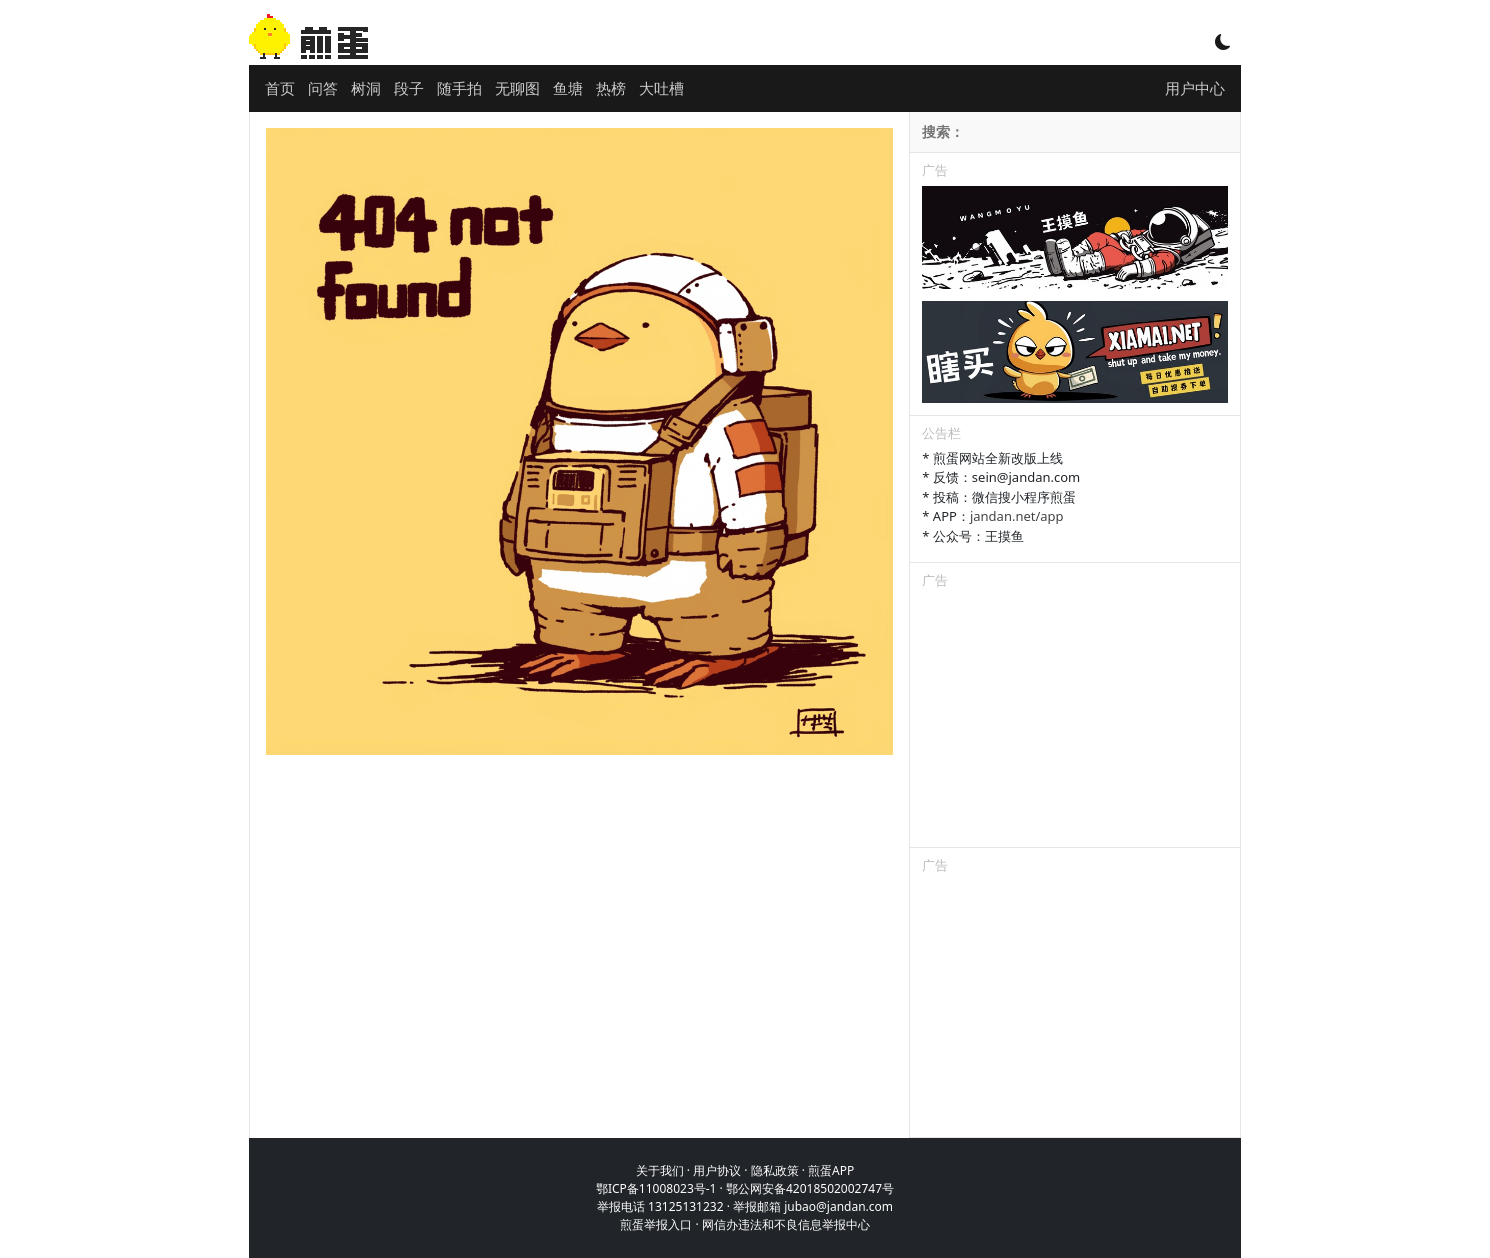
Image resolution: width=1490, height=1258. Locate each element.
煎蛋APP (831, 1170)
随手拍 (459, 88)
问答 (323, 88)
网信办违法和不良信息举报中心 (786, 1224)
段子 (409, 88)
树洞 (366, 88)
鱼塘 (568, 88)
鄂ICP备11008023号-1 (656, 1188)
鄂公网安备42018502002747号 (810, 1188)
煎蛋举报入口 (656, 1224)
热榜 (611, 88)
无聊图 (517, 88)
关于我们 (660, 1170)
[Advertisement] (1075, 722)
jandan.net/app (1017, 516)
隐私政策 (775, 1170)
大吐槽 (661, 88)
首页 (280, 88)
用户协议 (717, 1170)
